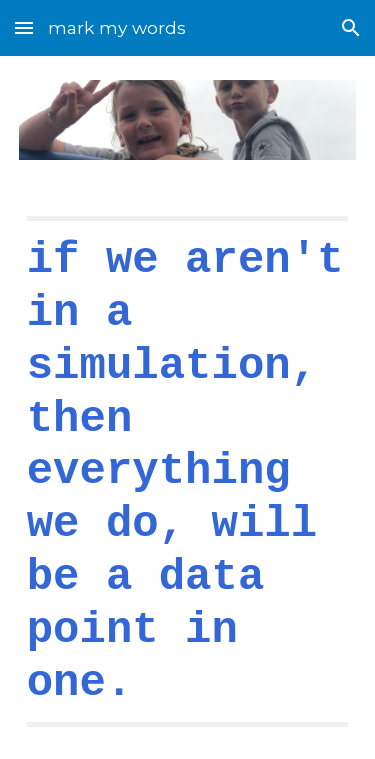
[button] (24, 27)
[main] (188, 471)
